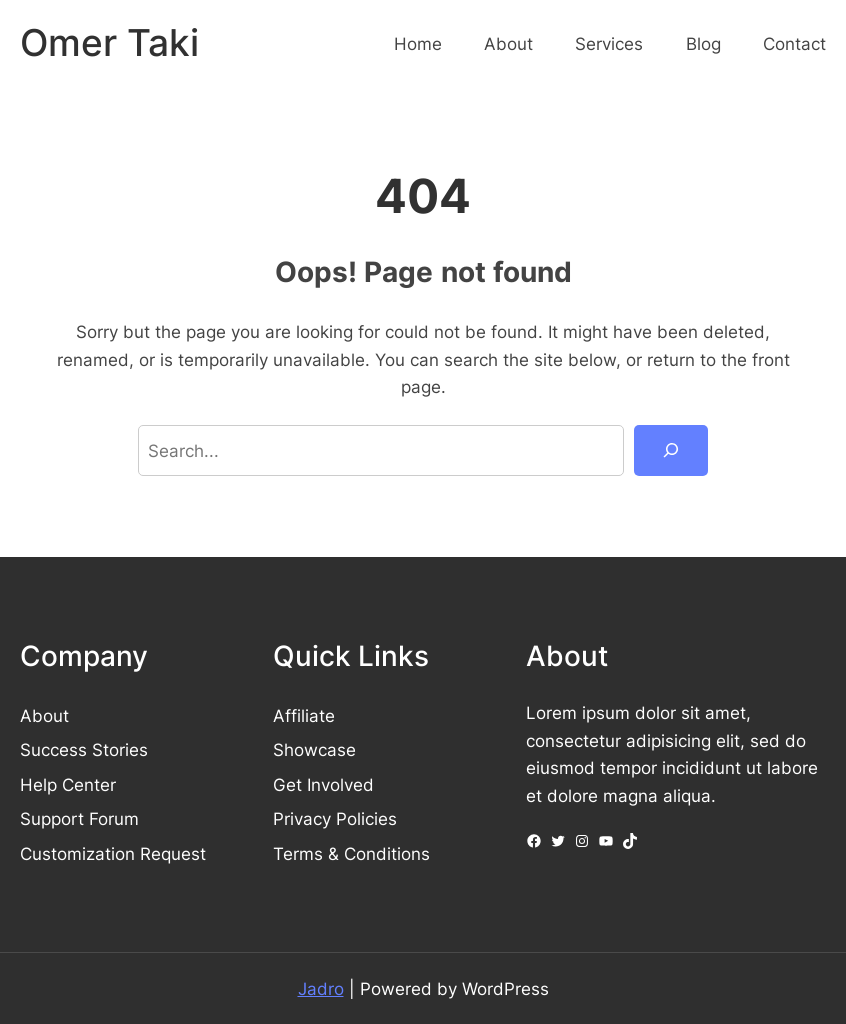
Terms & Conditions (351, 853)
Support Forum (79, 818)
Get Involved (323, 784)
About (44, 715)
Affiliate (304, 715)
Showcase (314, 749)
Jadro (321, 988)
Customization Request (113, 853)
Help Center (68, 784)
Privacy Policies (335, 818)
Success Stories (84, 749)
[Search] (671, 450)
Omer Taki (109, 43)
